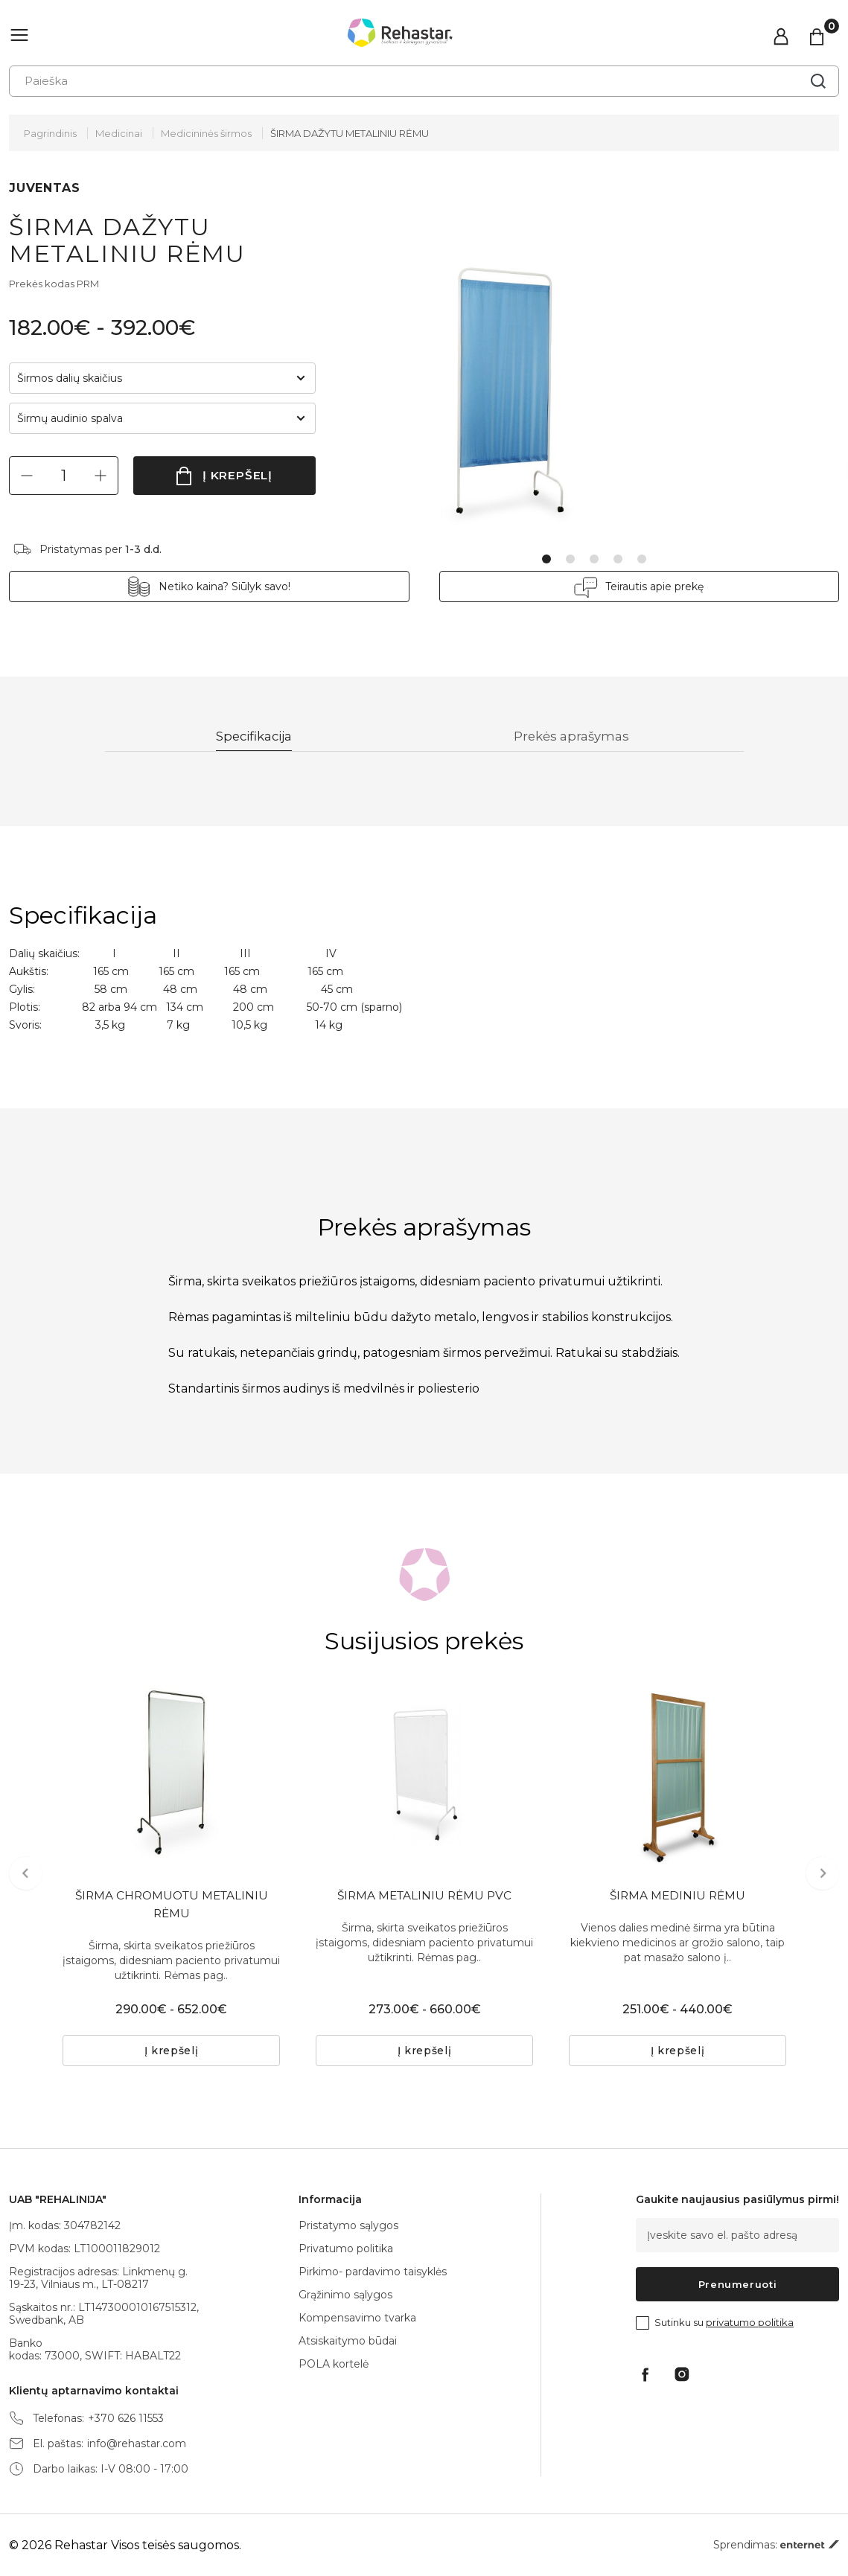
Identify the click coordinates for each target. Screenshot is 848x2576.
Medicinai (118, 133)
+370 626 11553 (126, 2418)
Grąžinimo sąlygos (345, 2294)
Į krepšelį (238, 475)
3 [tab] (594, 558)
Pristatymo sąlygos (348, 2225)
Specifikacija (255, 737)
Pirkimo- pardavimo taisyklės (373, 2271)
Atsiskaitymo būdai (348, 2341)
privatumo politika (750, 2322)
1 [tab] (546, 558)
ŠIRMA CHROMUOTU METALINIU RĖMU (171, 1907)
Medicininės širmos (206, 133)
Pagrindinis (50, 133)
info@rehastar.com (136, 2444)
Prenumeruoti (737, 2284)
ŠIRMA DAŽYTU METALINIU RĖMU (349, 133)
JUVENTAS (44, 188)
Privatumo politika (346, 2248)
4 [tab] (617, 558)
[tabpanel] (557, 370)
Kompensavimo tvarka (357, 2317)
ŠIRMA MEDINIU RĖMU (677, 1898)
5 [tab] (641, 558)
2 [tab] (570, 558)
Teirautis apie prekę (633, 586)
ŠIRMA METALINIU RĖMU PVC (424, 1898)
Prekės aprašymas (574, 737)
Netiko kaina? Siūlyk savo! (246, 586)
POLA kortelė (334, 2364)
